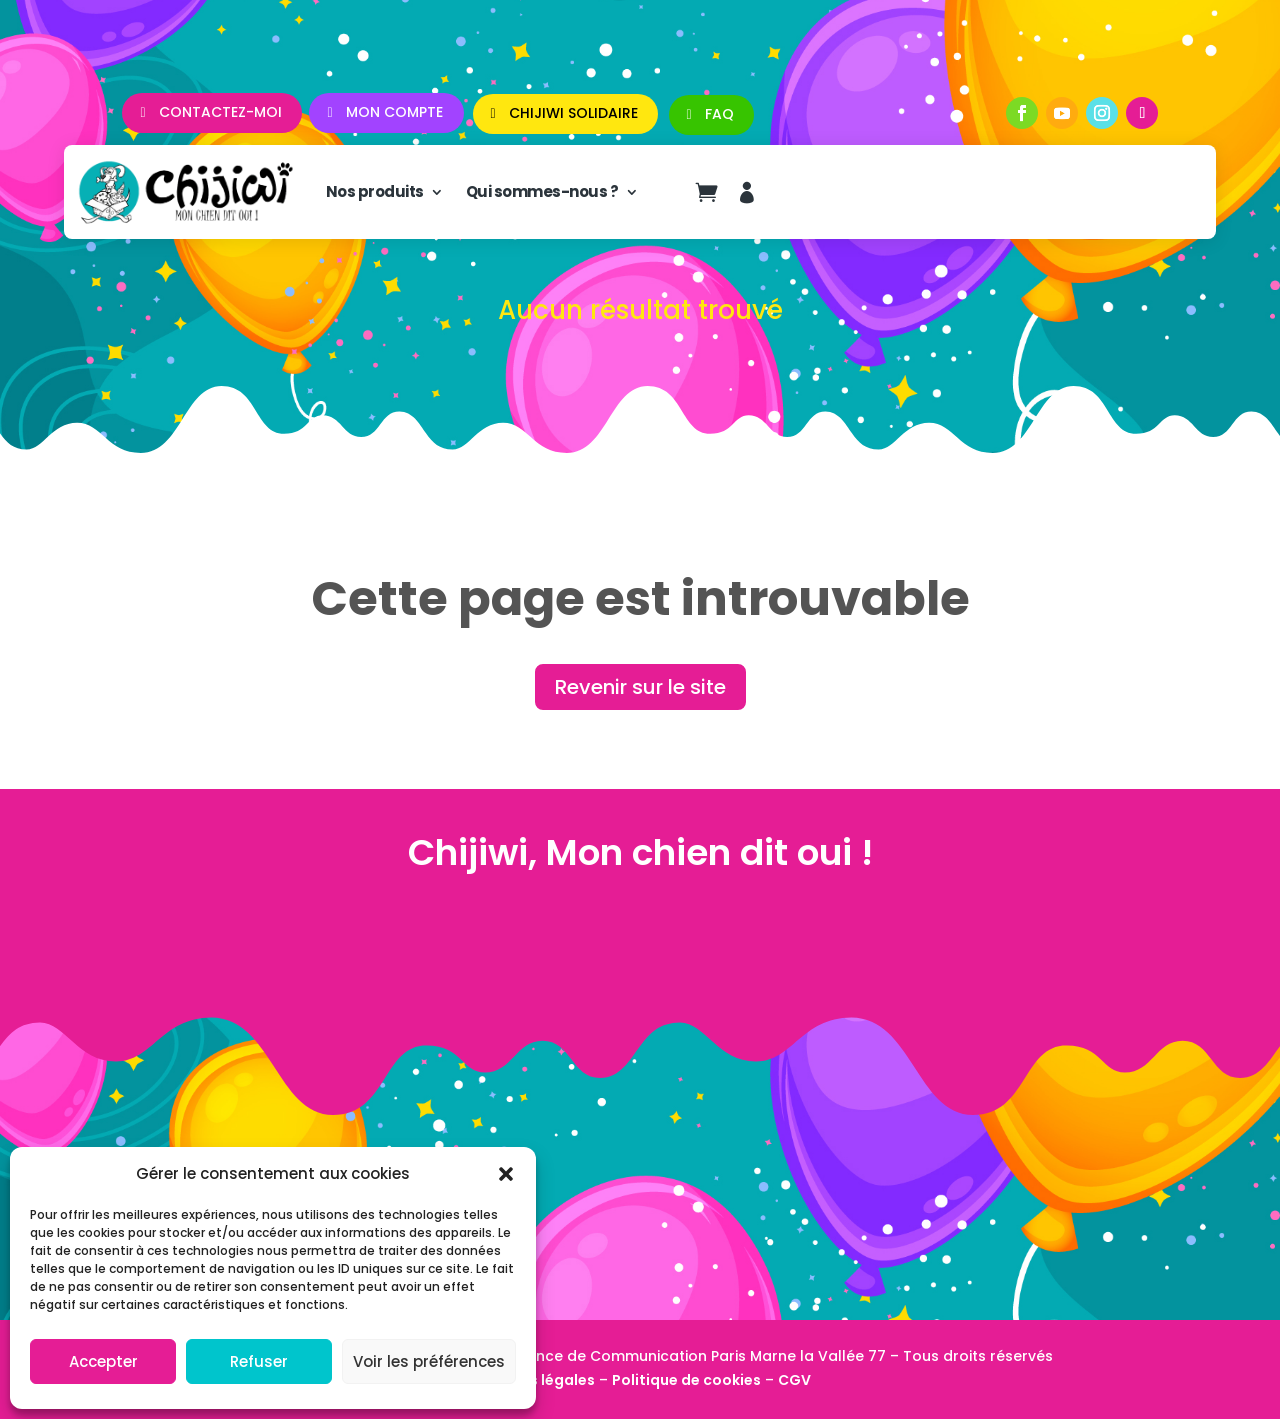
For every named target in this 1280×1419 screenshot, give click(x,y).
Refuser (259, 1361)
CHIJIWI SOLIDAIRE (573, 113)
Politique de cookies (686, 1380)
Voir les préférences (429, 1361)
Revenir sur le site (640, 687)
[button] (506, 1174)
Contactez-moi (220, 112)
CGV (794, 1380)
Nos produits (375, 191)
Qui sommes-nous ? (542, 191)
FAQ (719, 114)
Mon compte (394, 112)
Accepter (103, 1361)
